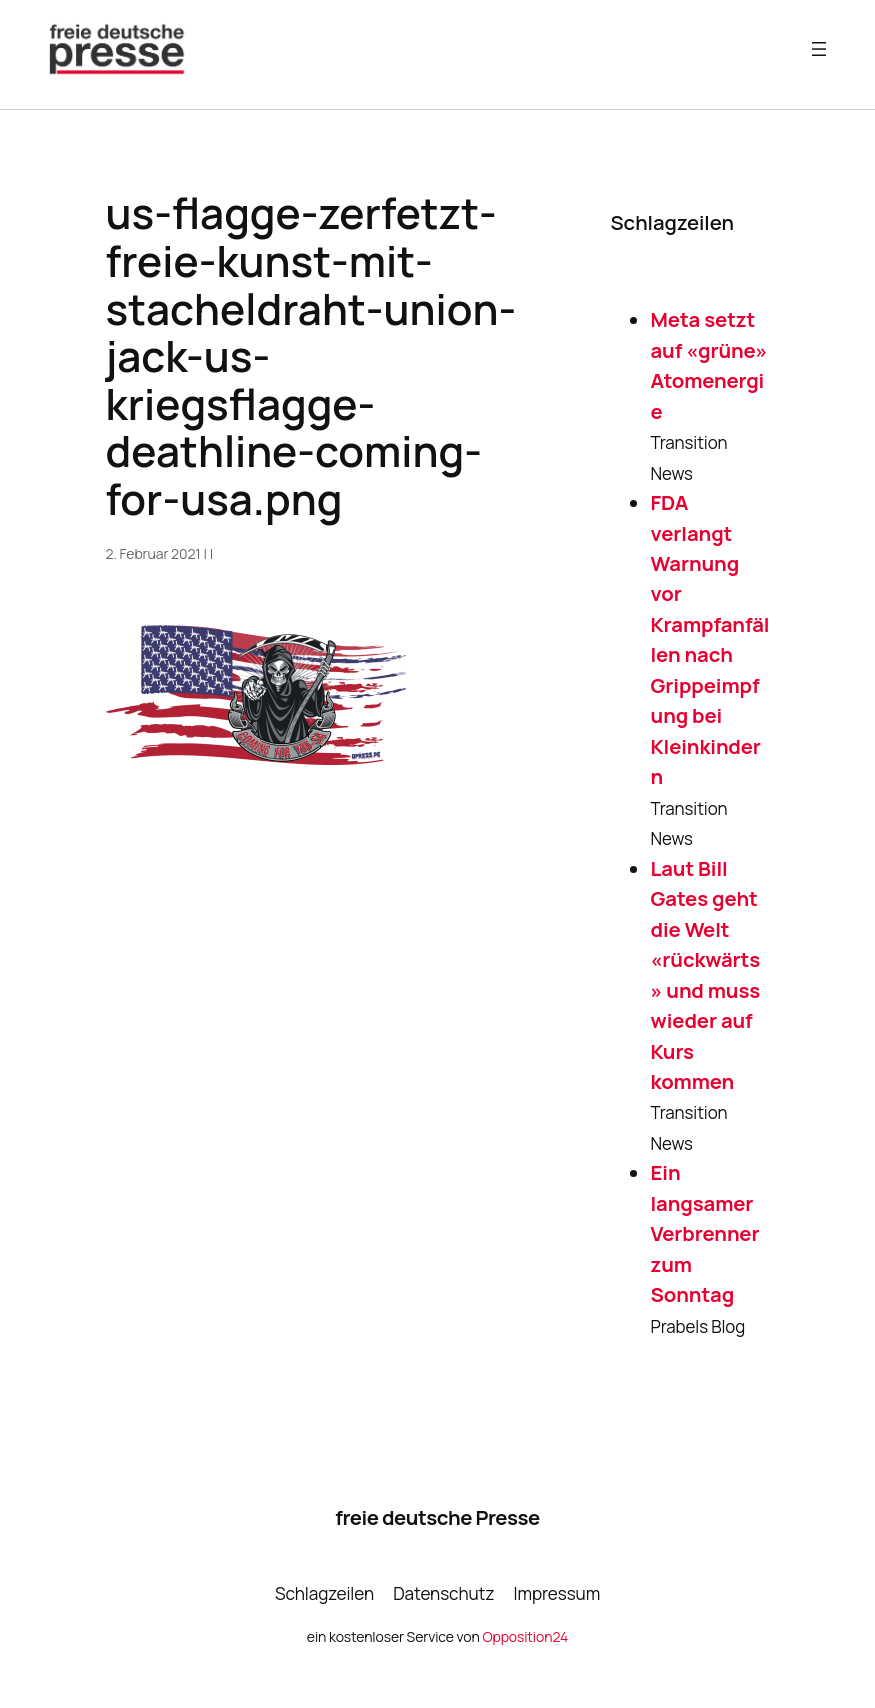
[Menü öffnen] (819, 49)
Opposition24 (525, 1636)
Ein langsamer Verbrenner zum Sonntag (705, 1233)
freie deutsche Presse (437, 1517)
